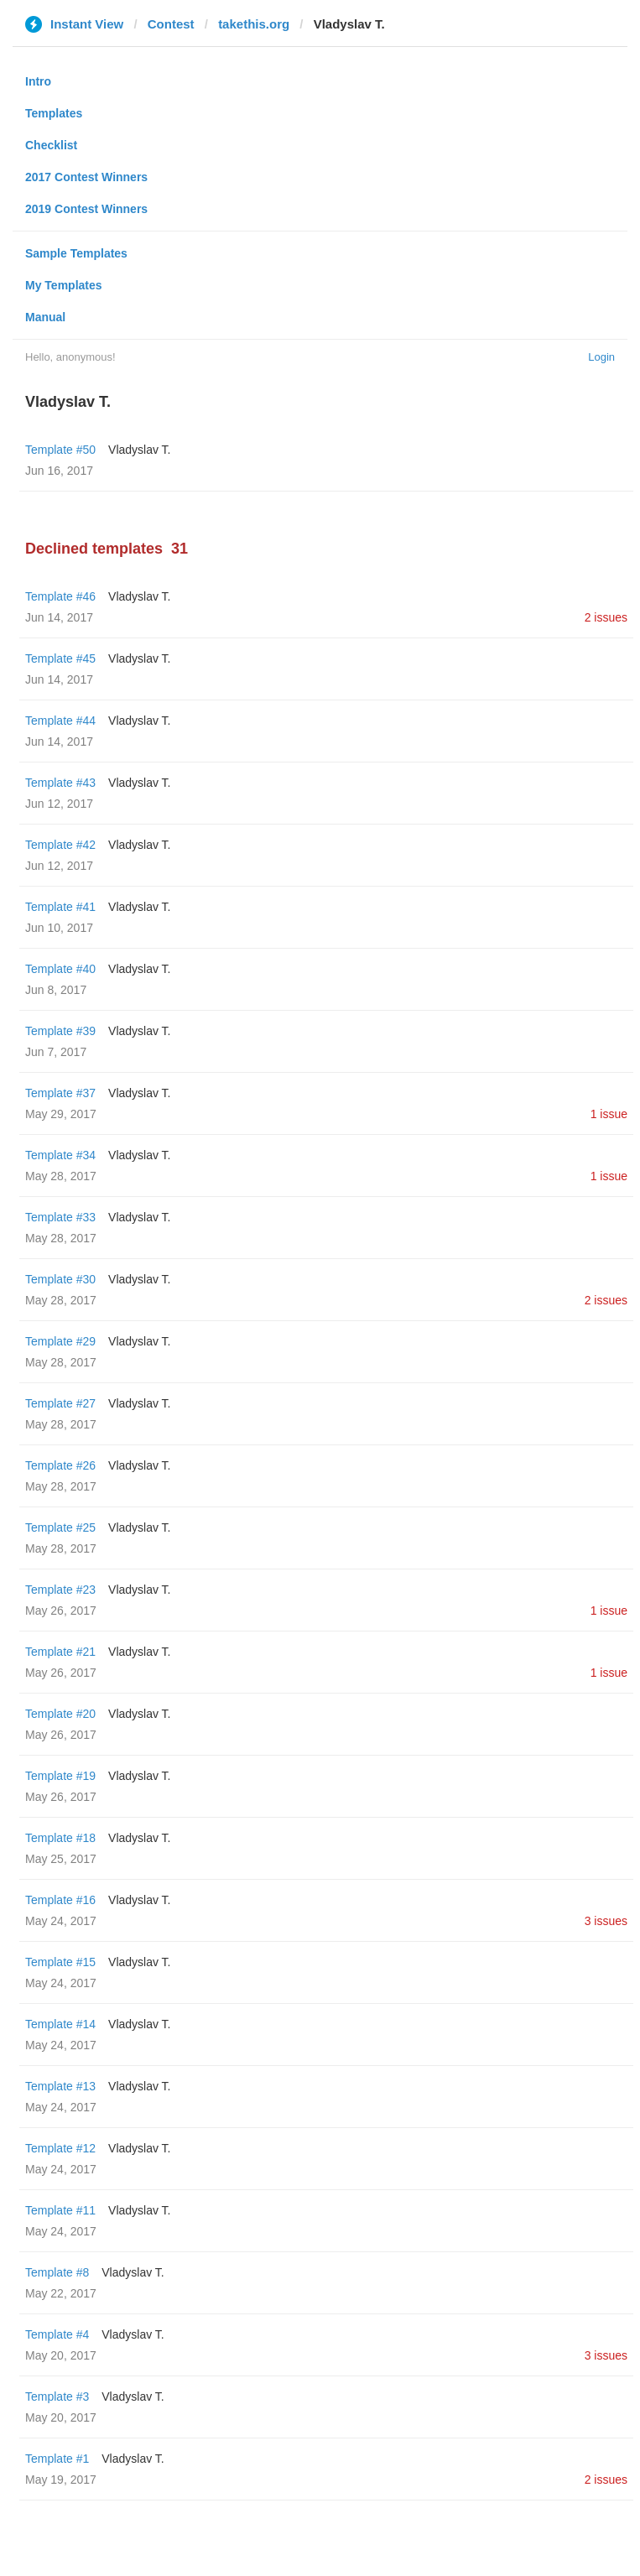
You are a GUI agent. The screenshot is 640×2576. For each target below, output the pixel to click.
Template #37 (60, 1093)
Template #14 (60, 2024)
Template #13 (60, 2086)
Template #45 (60, 658)
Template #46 (60, 596)
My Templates (63, 285)
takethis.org (253, 24)
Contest (171, 24)
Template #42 (60, 844)
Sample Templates (76, 253)
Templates (53, 113)
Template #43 (60, 782)
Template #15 (60, 1962)
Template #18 (60, 1838)
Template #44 (60, 720)
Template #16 (60, 1900)
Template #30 (60, 1279)
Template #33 (60, 1217)
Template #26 (60, 1465)
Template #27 (60, 1403)
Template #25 (60, 1527)
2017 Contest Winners (86, 177)
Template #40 (60, 969)
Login (601, 357)
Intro (38, 81)
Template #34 (60, 1155)
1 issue (609, 1114)
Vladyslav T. (139, 449)
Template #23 (60, 1589)
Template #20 (60, 1713)
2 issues (606, 617)
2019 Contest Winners (86, 209)
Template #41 (60, 906)
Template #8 (57, 2272)
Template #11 (60, 2210)
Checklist (51, 145)
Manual (45, 317)
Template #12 (60, 2148)
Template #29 (60, 1341)
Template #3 (57, 2396)
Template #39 (60, 1031)
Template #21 (60, 1651)
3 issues (606, 1921)
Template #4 (57, 2334)
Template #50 (60, 449)
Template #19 (60, 1775)
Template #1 (57, 2458)
